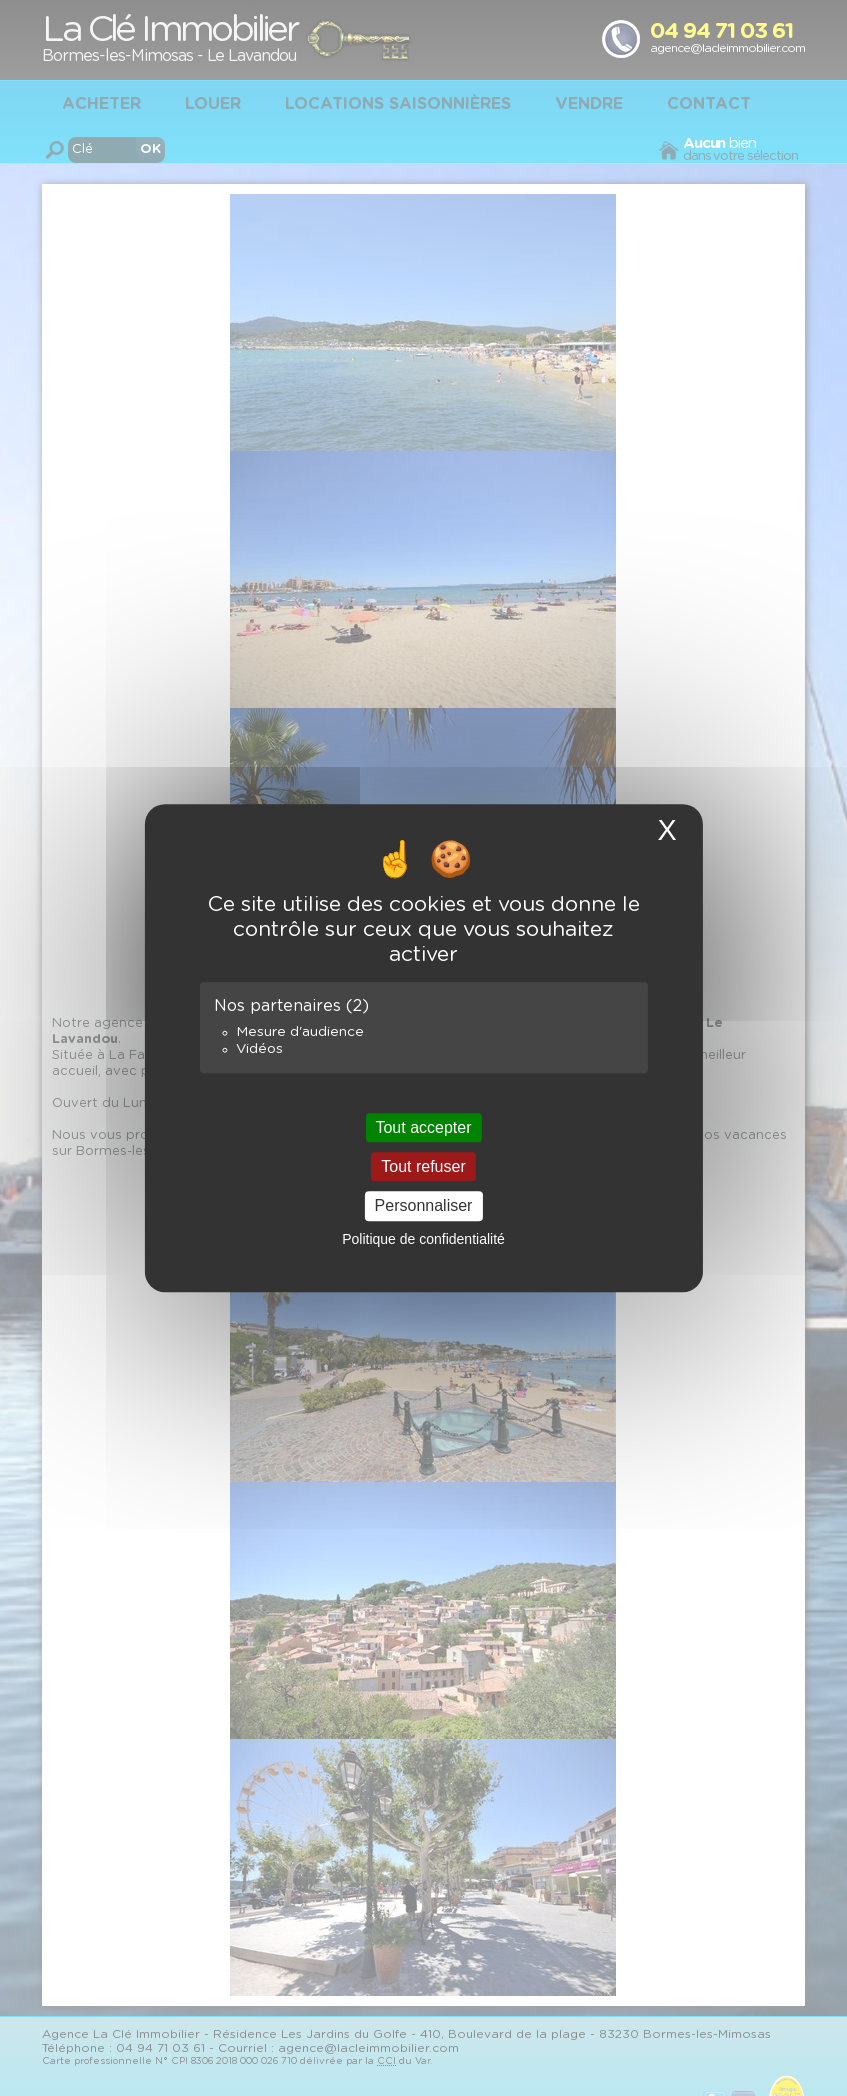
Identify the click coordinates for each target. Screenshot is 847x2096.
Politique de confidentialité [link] (423, 1239)
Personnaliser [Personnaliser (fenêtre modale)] (424, 1206)
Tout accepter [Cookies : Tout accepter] (423, 1127)
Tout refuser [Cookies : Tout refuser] (423, 1166)
